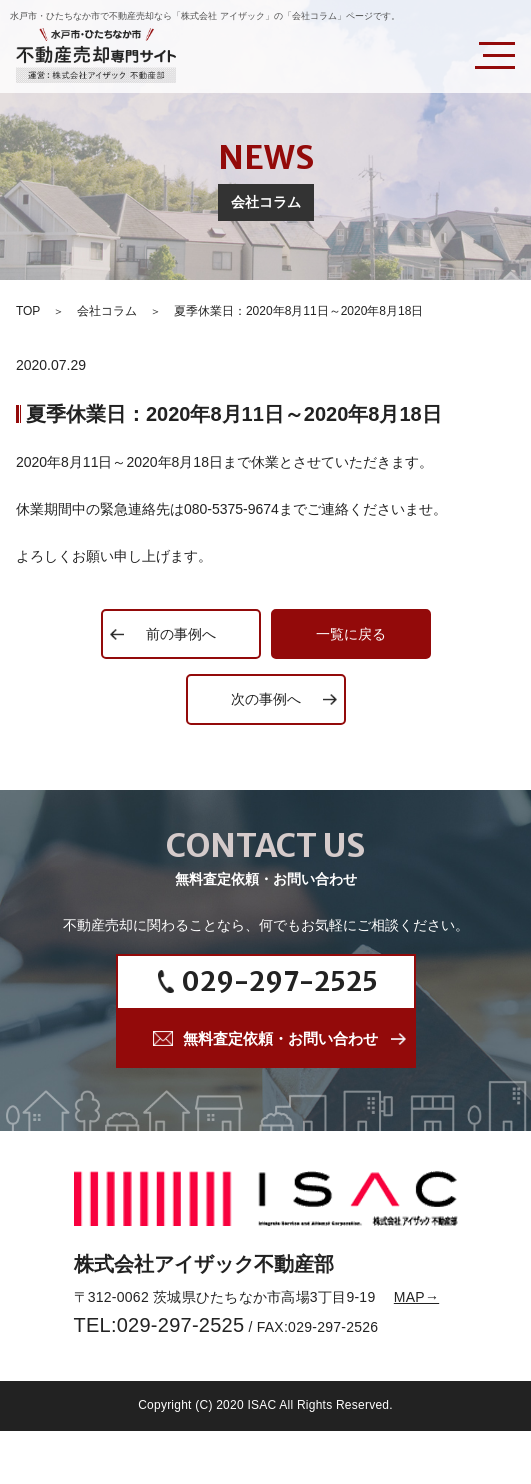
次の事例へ (266, 699)
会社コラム (107, 311)
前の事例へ (181, 634)
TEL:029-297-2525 (159, 1325)
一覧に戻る (351, 634)
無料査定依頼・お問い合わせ (280, 1038)
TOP (28, 311)
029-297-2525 (280, 981)
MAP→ (416, 1297)
